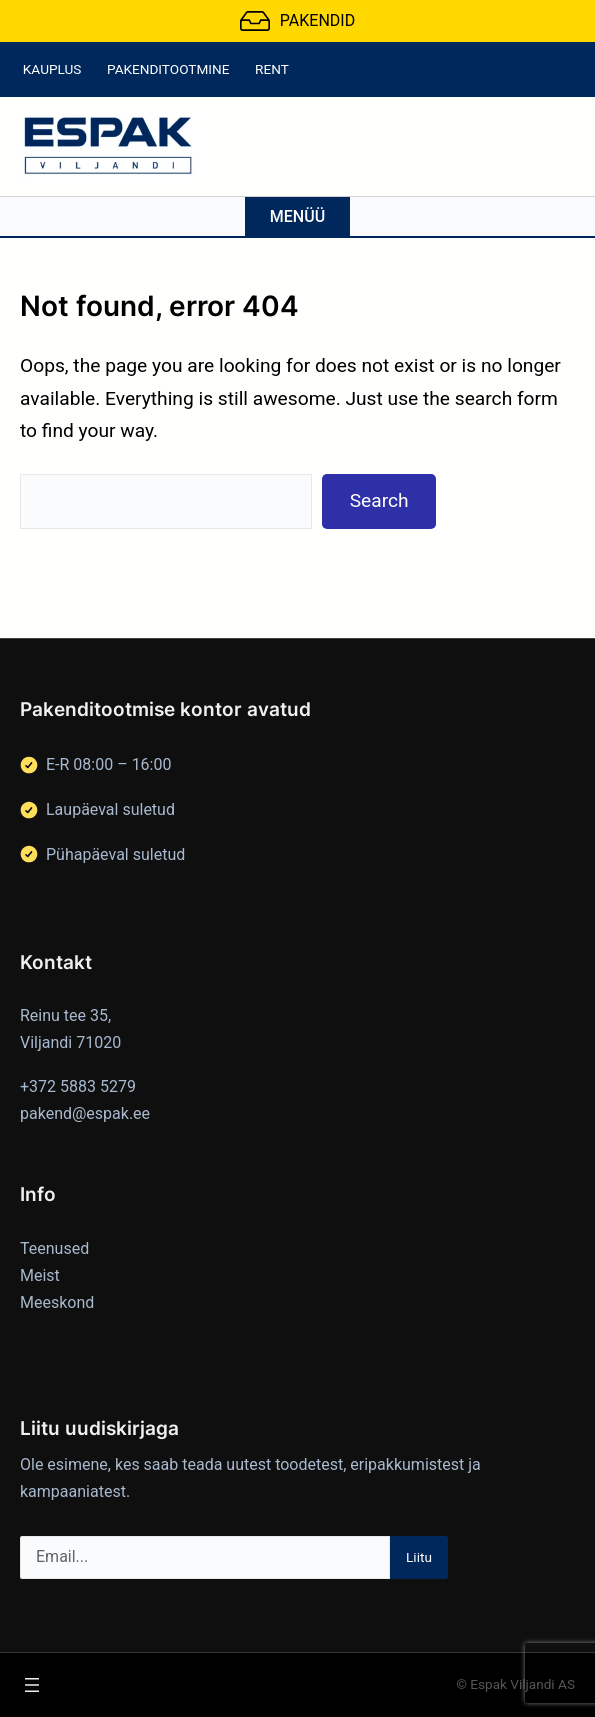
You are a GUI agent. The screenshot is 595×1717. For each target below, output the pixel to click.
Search (379, 500)
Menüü (297, 216)
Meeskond (57, 1302)
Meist (40, 1275)
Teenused (54, 1248)
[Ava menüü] (32, 1685)
